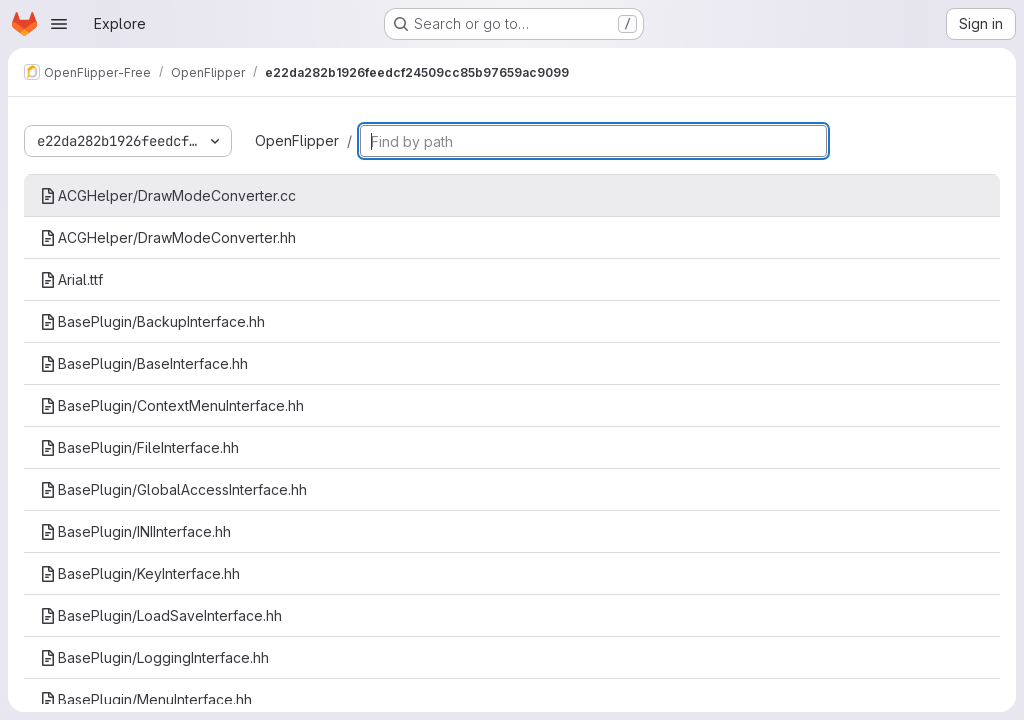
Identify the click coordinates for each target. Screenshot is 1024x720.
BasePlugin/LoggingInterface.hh (154, 657)
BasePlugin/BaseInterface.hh (144, 363)
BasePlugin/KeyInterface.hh (140, 573)
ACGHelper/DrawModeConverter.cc (168, 195)
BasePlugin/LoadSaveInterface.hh (161, 615)
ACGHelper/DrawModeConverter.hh (168, 237)
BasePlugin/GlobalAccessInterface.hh (173, 489)
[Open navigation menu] (59, 24)
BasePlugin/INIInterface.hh (135, 531)
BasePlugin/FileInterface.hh (139, 447)
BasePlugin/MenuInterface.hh (146, 699)
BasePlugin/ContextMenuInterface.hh (172, 405)
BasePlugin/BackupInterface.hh (152, 321)
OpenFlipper (297, 140)
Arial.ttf (71, 279)
